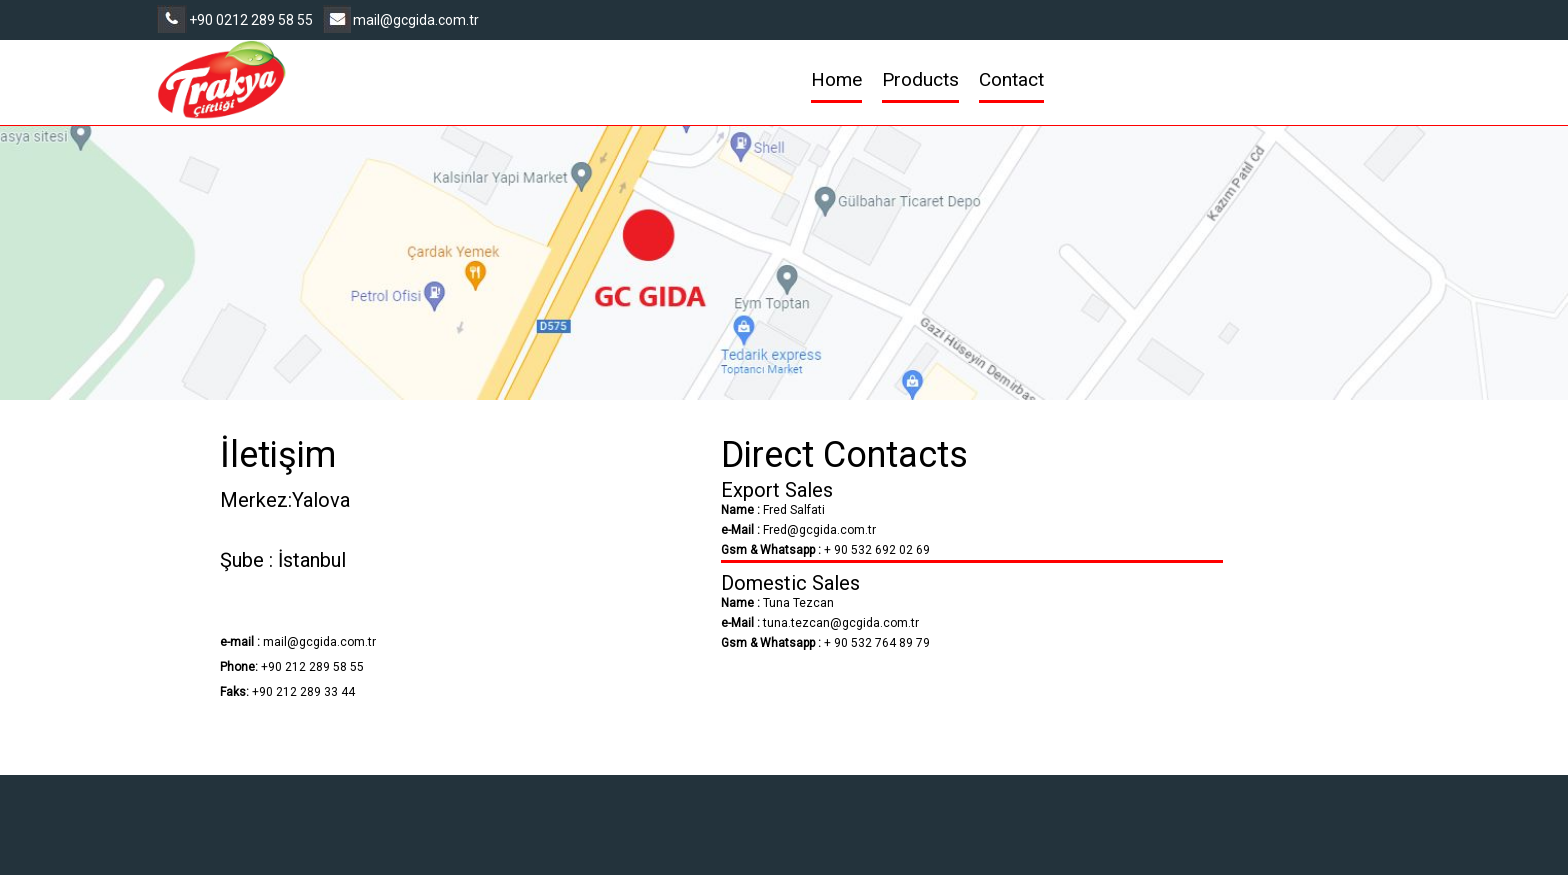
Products (920, 79)
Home (836, 79)
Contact (1011, 79)
